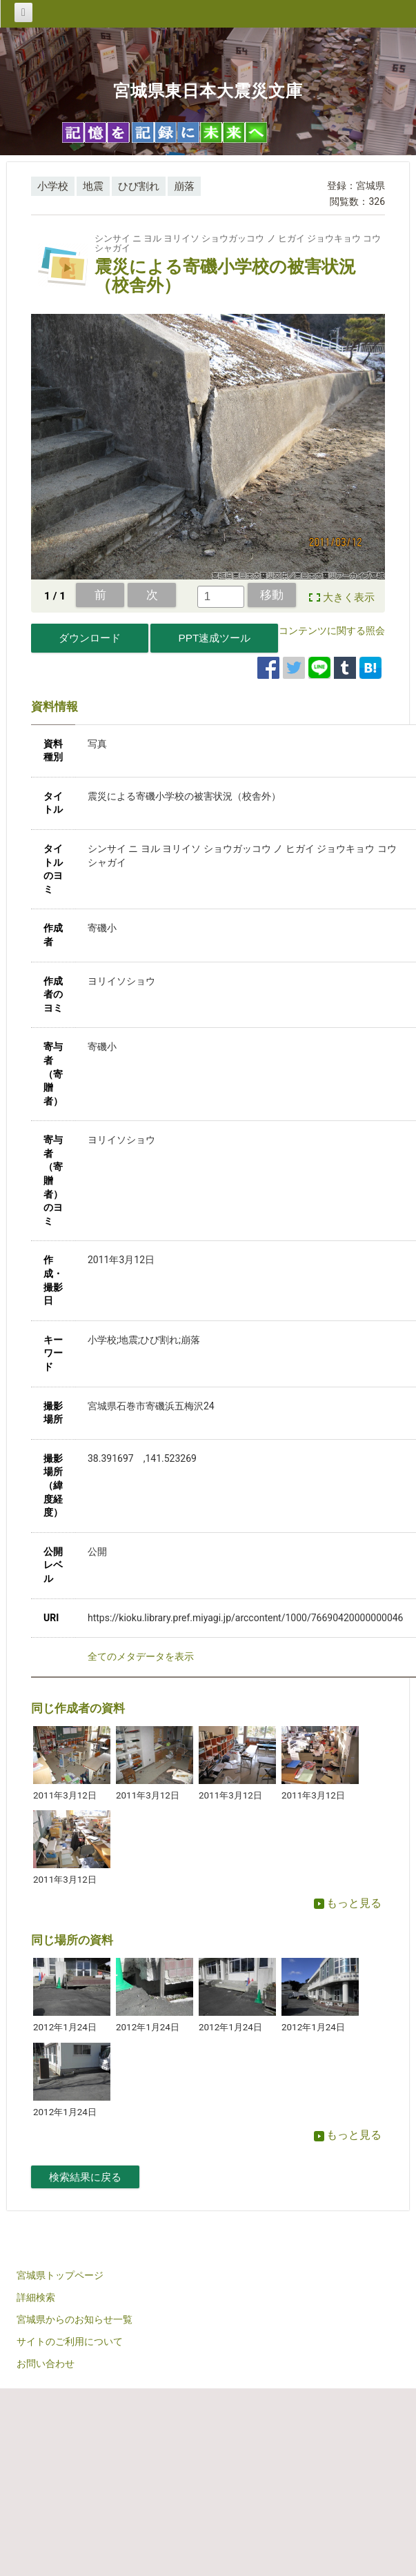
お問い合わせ (46, 2363)
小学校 (52, 186)
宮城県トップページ (60, 2275)
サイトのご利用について (70, 2341)
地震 (93, 186)
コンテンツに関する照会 (332, 630)
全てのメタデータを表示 (141, 1656)
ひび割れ (138, 186)
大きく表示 (349, 597)
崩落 (184, 186)
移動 (272, 595)
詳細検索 (36, 2297)
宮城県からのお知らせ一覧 (74, 2319)
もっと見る (348, 1903)
